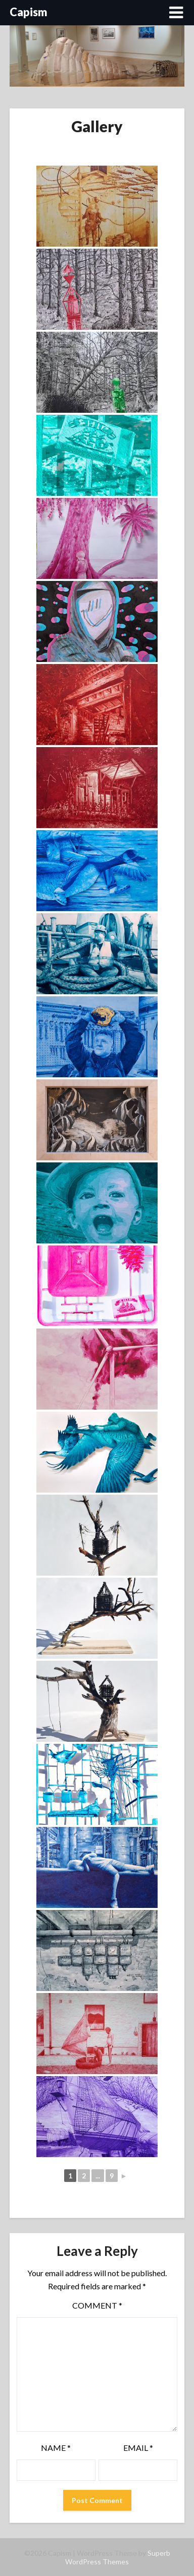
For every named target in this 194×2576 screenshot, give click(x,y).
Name (56, 2447)
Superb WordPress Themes (117, 2557)
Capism (28, 12)
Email (138, 2447)
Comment (97, 2305)
